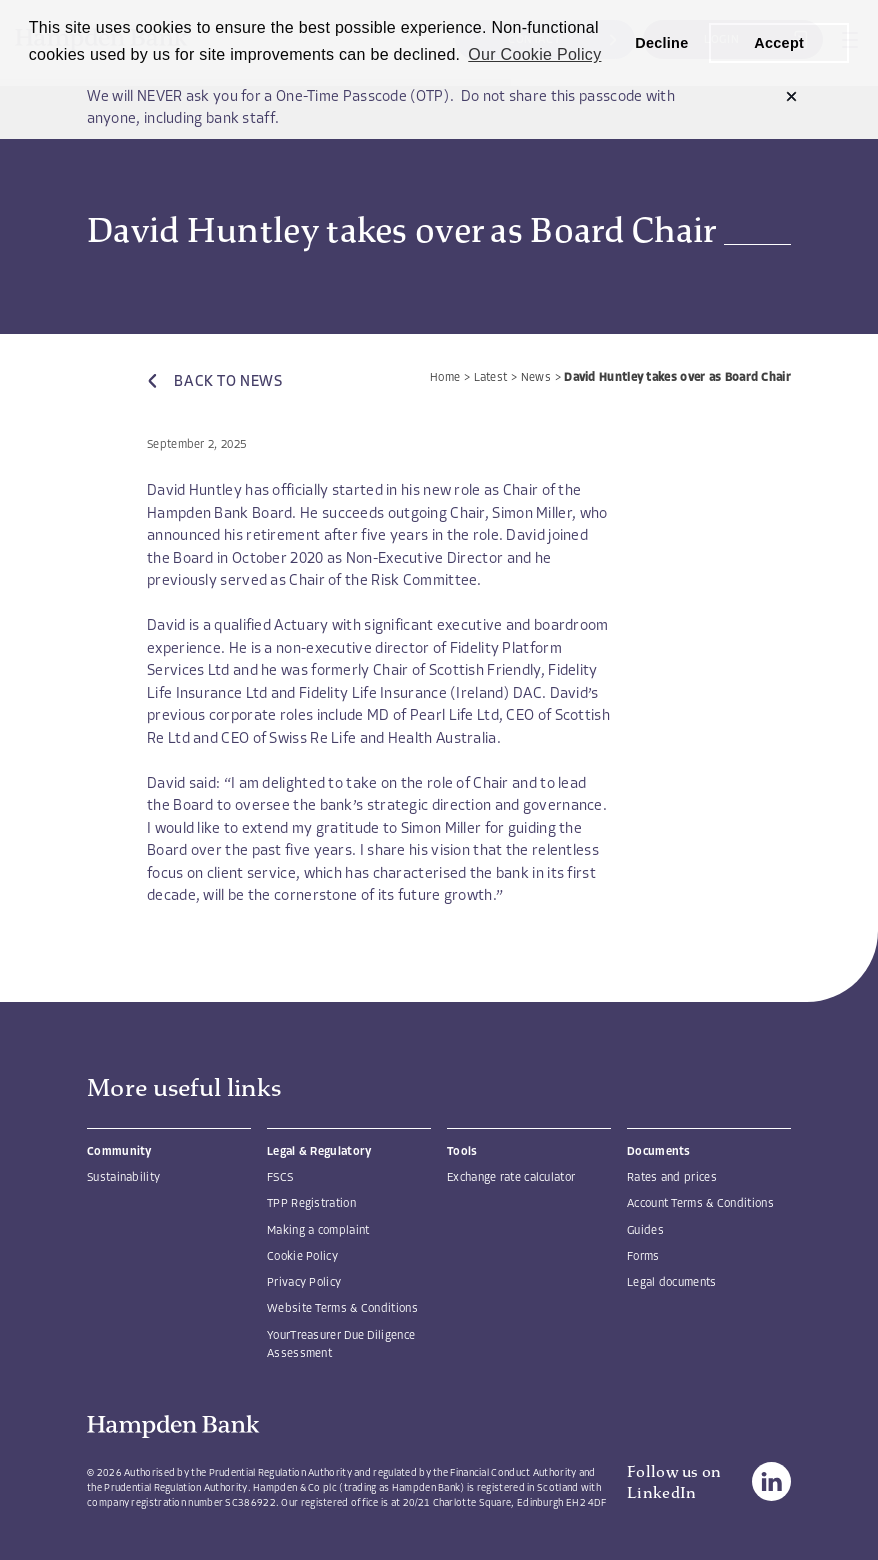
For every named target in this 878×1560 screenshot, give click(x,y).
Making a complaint (318, 1231)
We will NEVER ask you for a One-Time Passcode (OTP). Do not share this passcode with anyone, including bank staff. (381, 109)
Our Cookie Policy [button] (534, 54)
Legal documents (672, 1283)
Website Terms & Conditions (342, 1309)
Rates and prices (672, 1178)
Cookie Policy (302, 1257)
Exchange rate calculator (511, 1178)
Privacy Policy (304, 1283)
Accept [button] (779, 43)
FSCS (280, 1178)
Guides (645, 1231)
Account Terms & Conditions (700, 1204)
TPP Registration (311, 1204)
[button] (791, 98)
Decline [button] (661, 43)
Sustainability (123, 1178)
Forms (643, 1257)
